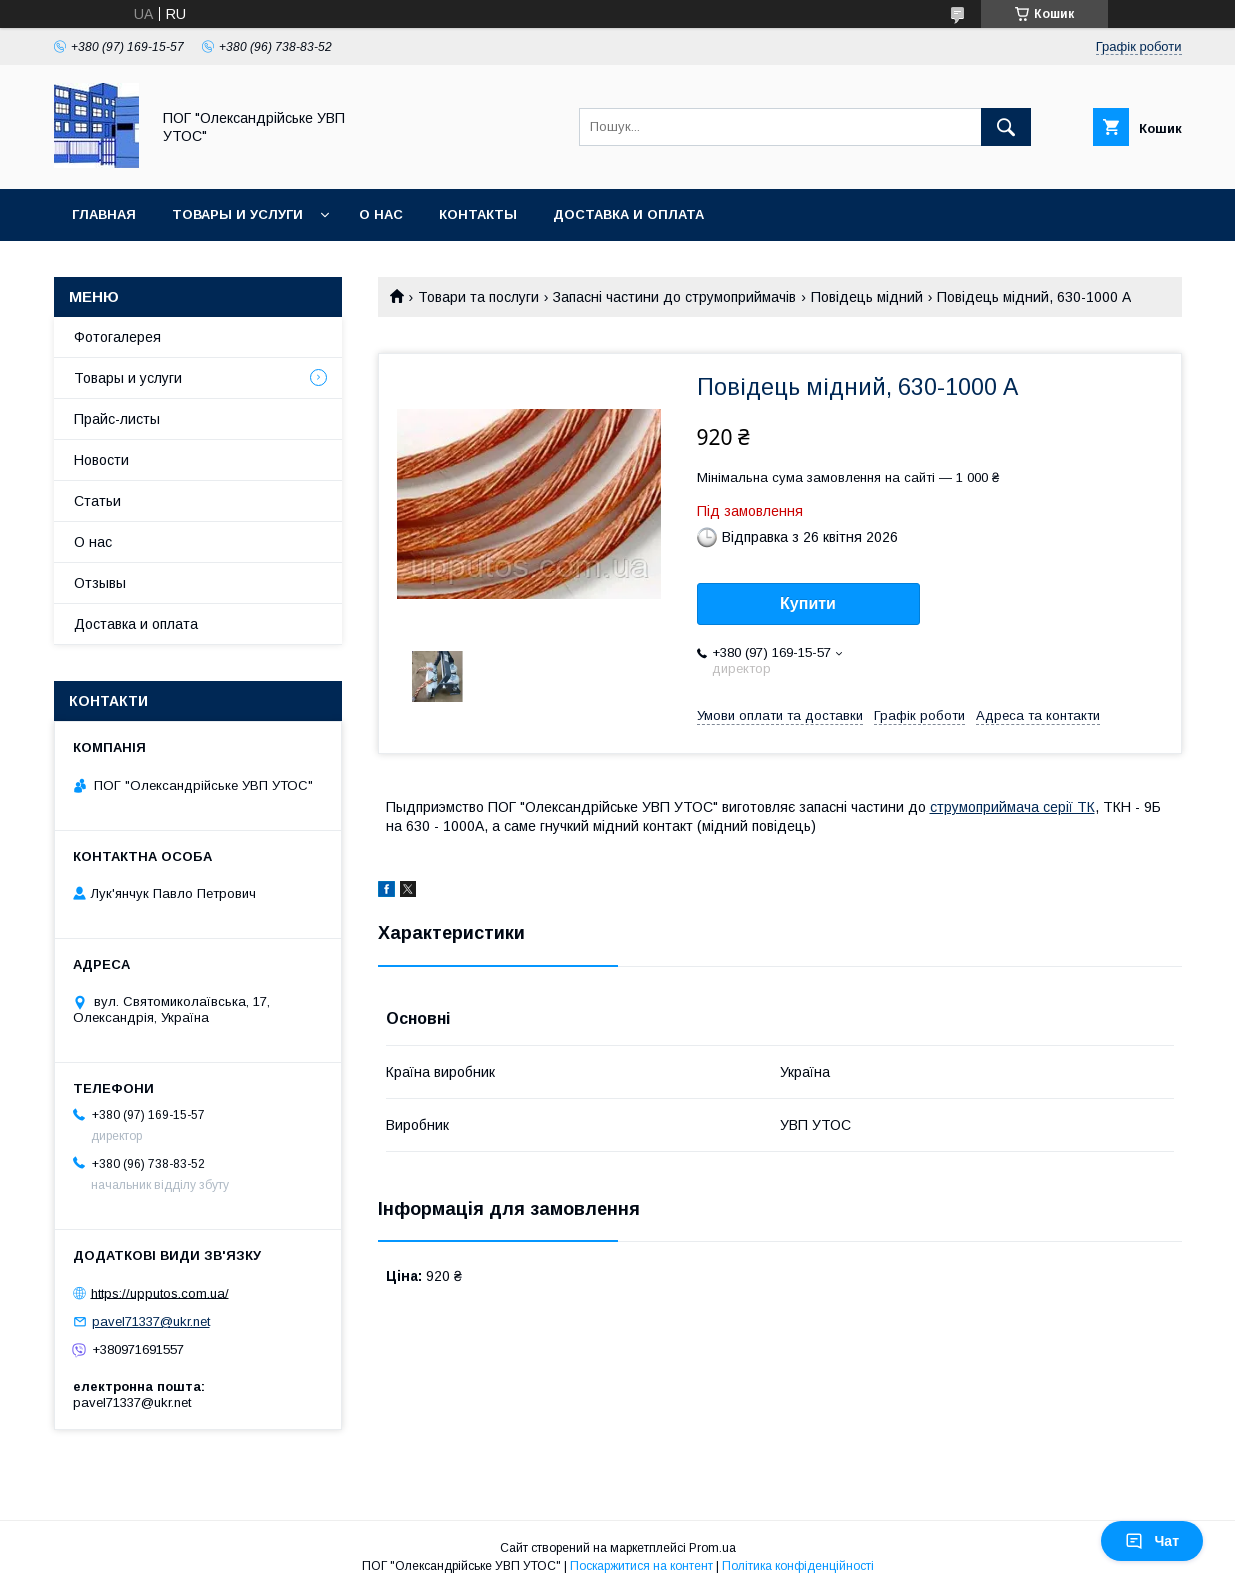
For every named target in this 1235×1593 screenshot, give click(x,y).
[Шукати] (1006, 127)
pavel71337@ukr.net (151, 1321)
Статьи (97, 501)
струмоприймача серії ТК (1012, 807)
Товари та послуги (478, 297)
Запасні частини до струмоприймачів (674, 297)
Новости (101, 460)
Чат (1152, 1541)
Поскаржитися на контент (641, 1566)
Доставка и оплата (628, 214)
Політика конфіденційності (798, 1566)
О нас (381, 214)
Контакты (478, 214)
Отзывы (100, 583)
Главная (104, 214)
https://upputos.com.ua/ (160, 1292)
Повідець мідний (867, 297)
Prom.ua (712, 1548)
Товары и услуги (237, 214)
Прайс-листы (117, 419)
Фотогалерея (117, 337)
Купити (808, 603)
